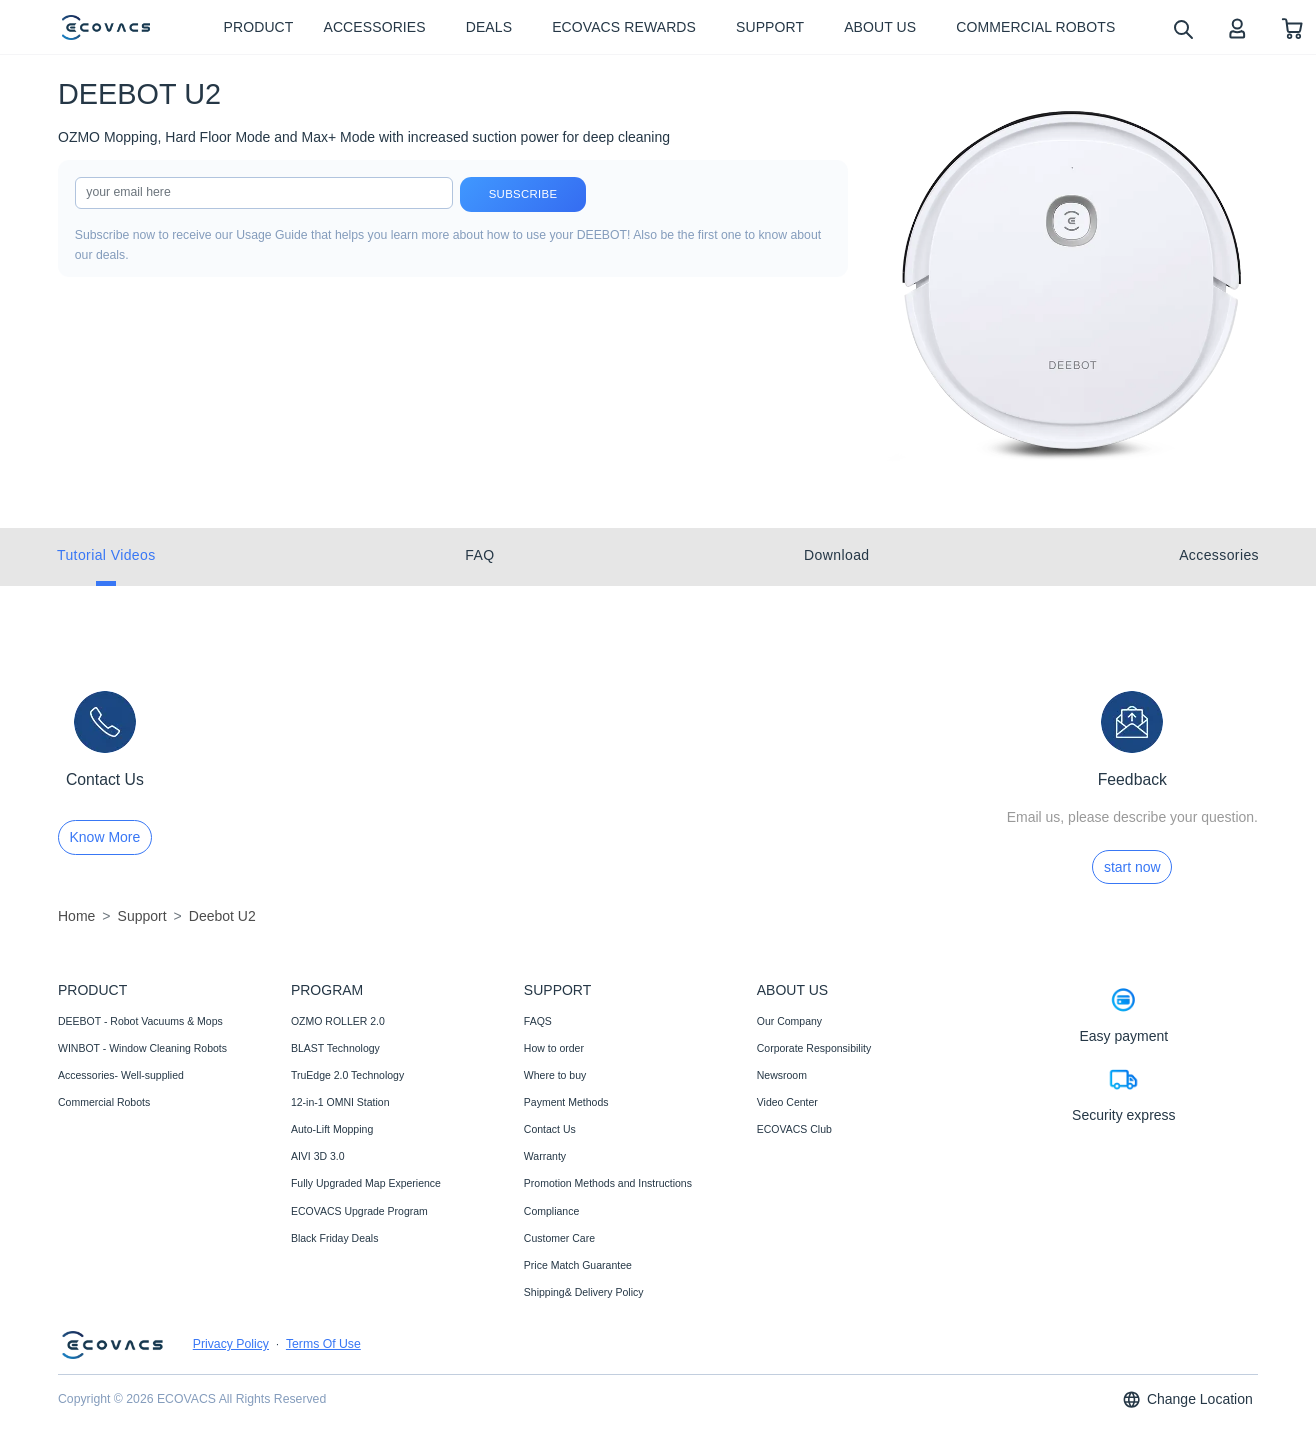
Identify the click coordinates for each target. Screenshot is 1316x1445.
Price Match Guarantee (578, 1265)
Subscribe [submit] (523, 194)
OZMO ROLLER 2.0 (338, 1021)
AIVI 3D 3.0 (318, 1156)
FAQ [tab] (479, 555)
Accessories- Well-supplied (121, 1075)
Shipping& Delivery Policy (584, 1292)
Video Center (787, 1102)
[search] (1182, 28)
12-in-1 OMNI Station (340, 1102)
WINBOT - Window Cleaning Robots (142, 1048)
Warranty (545, 1156)
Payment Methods (566, 1102)
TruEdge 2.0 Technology (347, 1075)
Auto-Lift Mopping (332, 1129)
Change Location (1187, 1399)
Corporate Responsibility (814, 1048)
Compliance (551, 1211)
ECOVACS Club (794, 1129)
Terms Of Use (323, 1344)
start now (1132, 867)
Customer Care (559, 1238)
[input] (264, 193)
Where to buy (555, 1075)
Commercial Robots (104, 1102)
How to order (554, 1048)
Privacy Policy (231, 1344)
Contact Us (550, 1129)
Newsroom (782, 1075)
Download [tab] (836, 555)
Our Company (789, 1021)
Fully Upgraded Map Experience (366, 1183)
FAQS (538, 1021)
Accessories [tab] (1219, 555)
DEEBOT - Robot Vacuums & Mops (140, 1021)
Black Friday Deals (335, 1238)
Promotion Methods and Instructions (608, 1183)
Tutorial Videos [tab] (106, 555)
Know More (105, 837)
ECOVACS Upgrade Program (359, 1211)
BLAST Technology (335, 1048)
